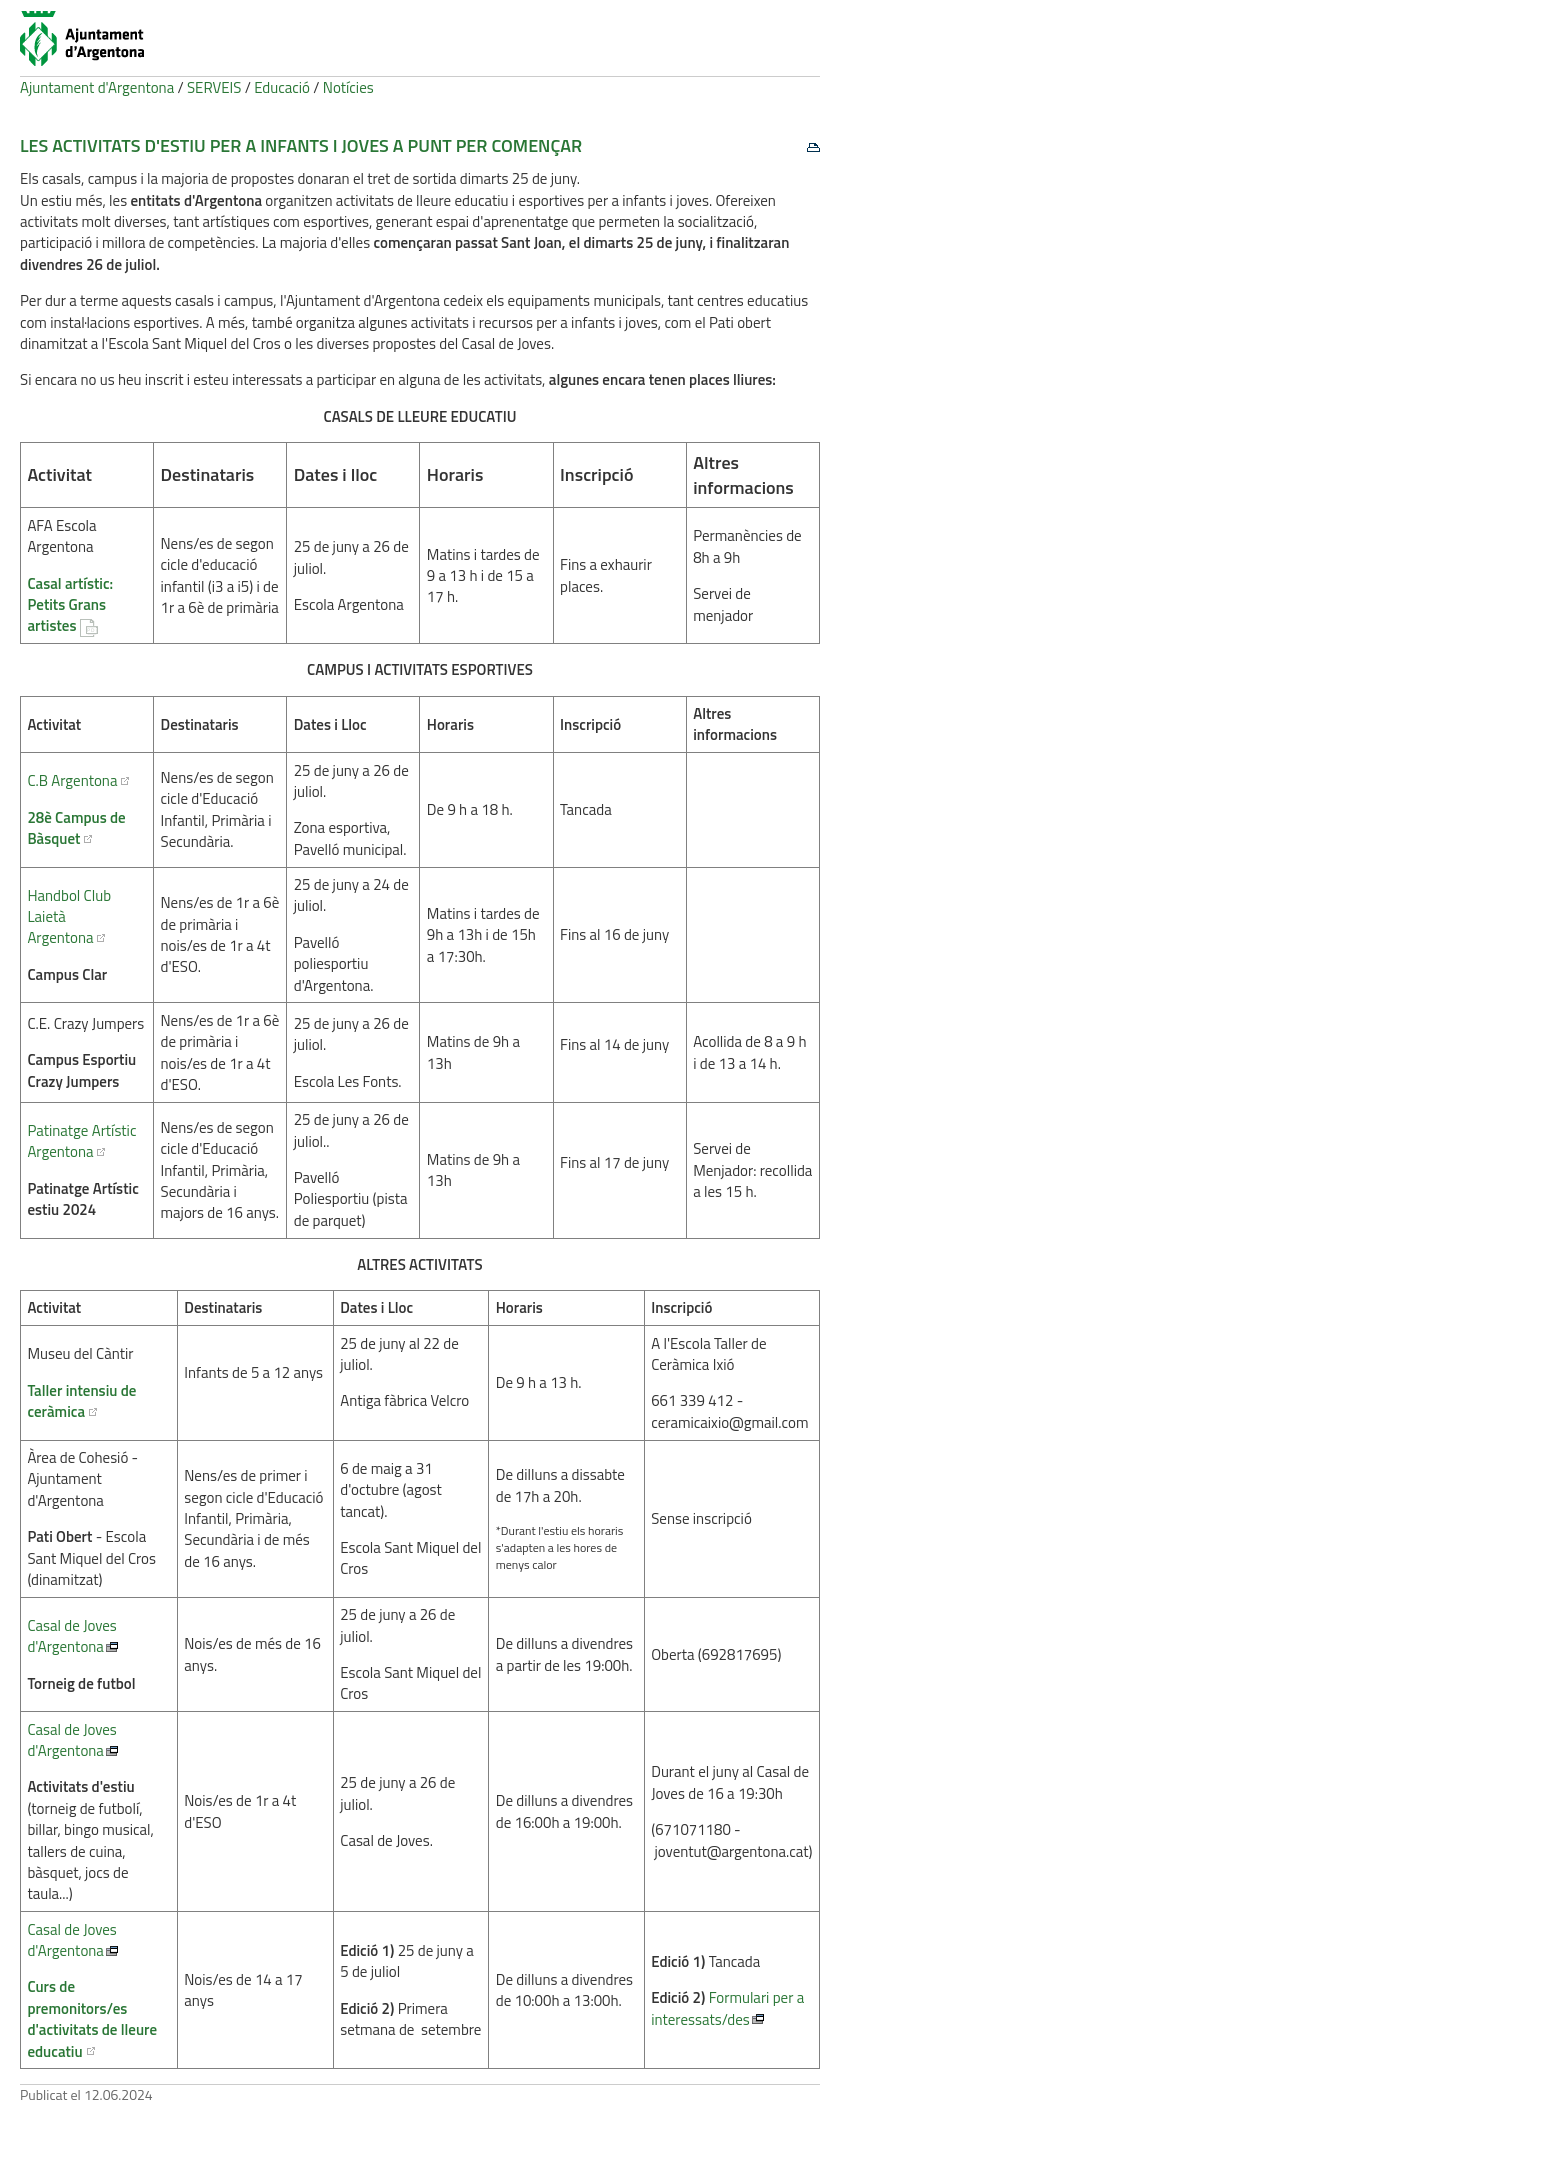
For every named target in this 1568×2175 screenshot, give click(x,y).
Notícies (348, 87)
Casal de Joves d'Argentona (71, 1636)
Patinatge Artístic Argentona (81, 1141)
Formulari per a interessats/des (727, 2008)
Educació (282, 87)
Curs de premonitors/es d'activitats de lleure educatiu (92, 2018)
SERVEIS (214, 87)
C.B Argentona (72, 780)
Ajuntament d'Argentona (97, 87)
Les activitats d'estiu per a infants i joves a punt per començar (301, 145)
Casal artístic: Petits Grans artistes (70, 605)
